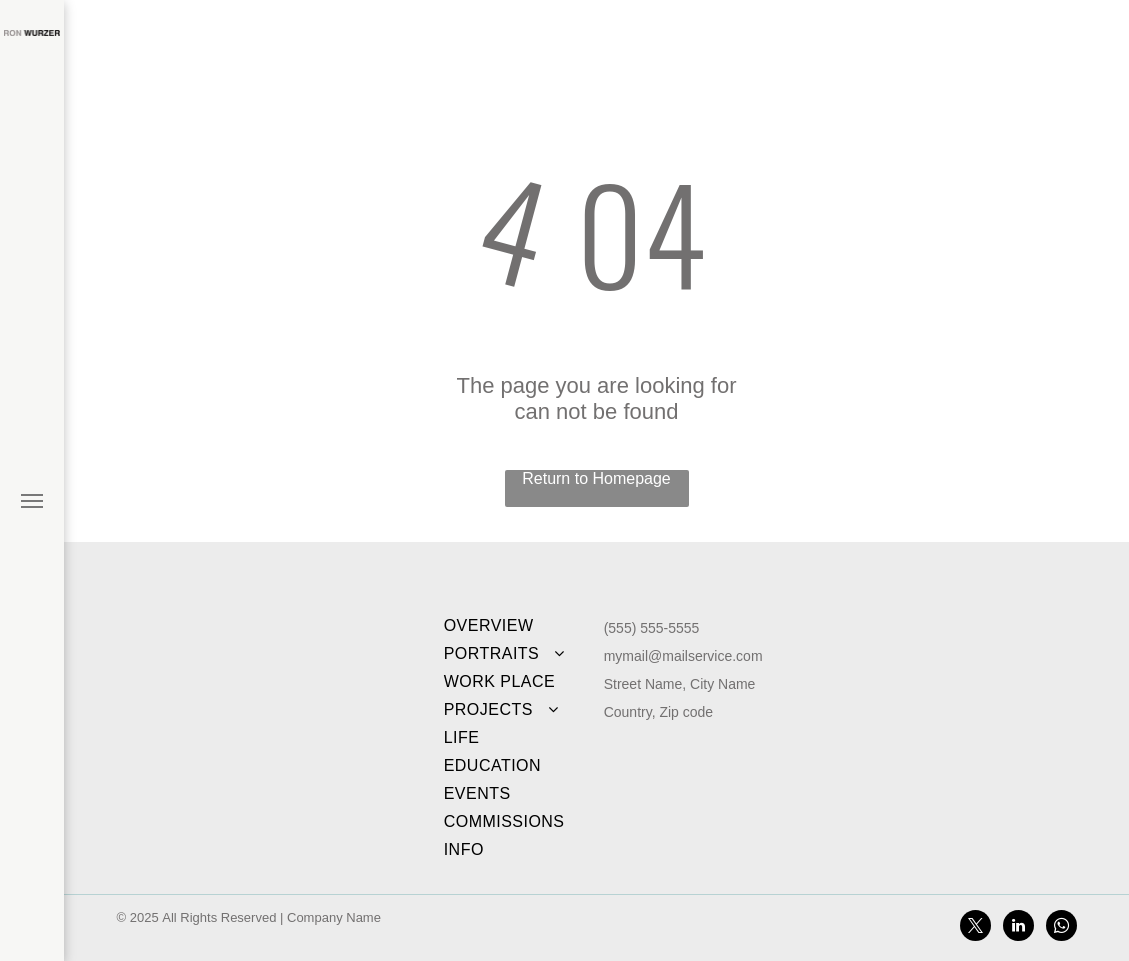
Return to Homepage (596, 478)
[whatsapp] (1061, 928)
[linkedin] (1018, 928)
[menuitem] (517, 626)
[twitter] (975, 928)
